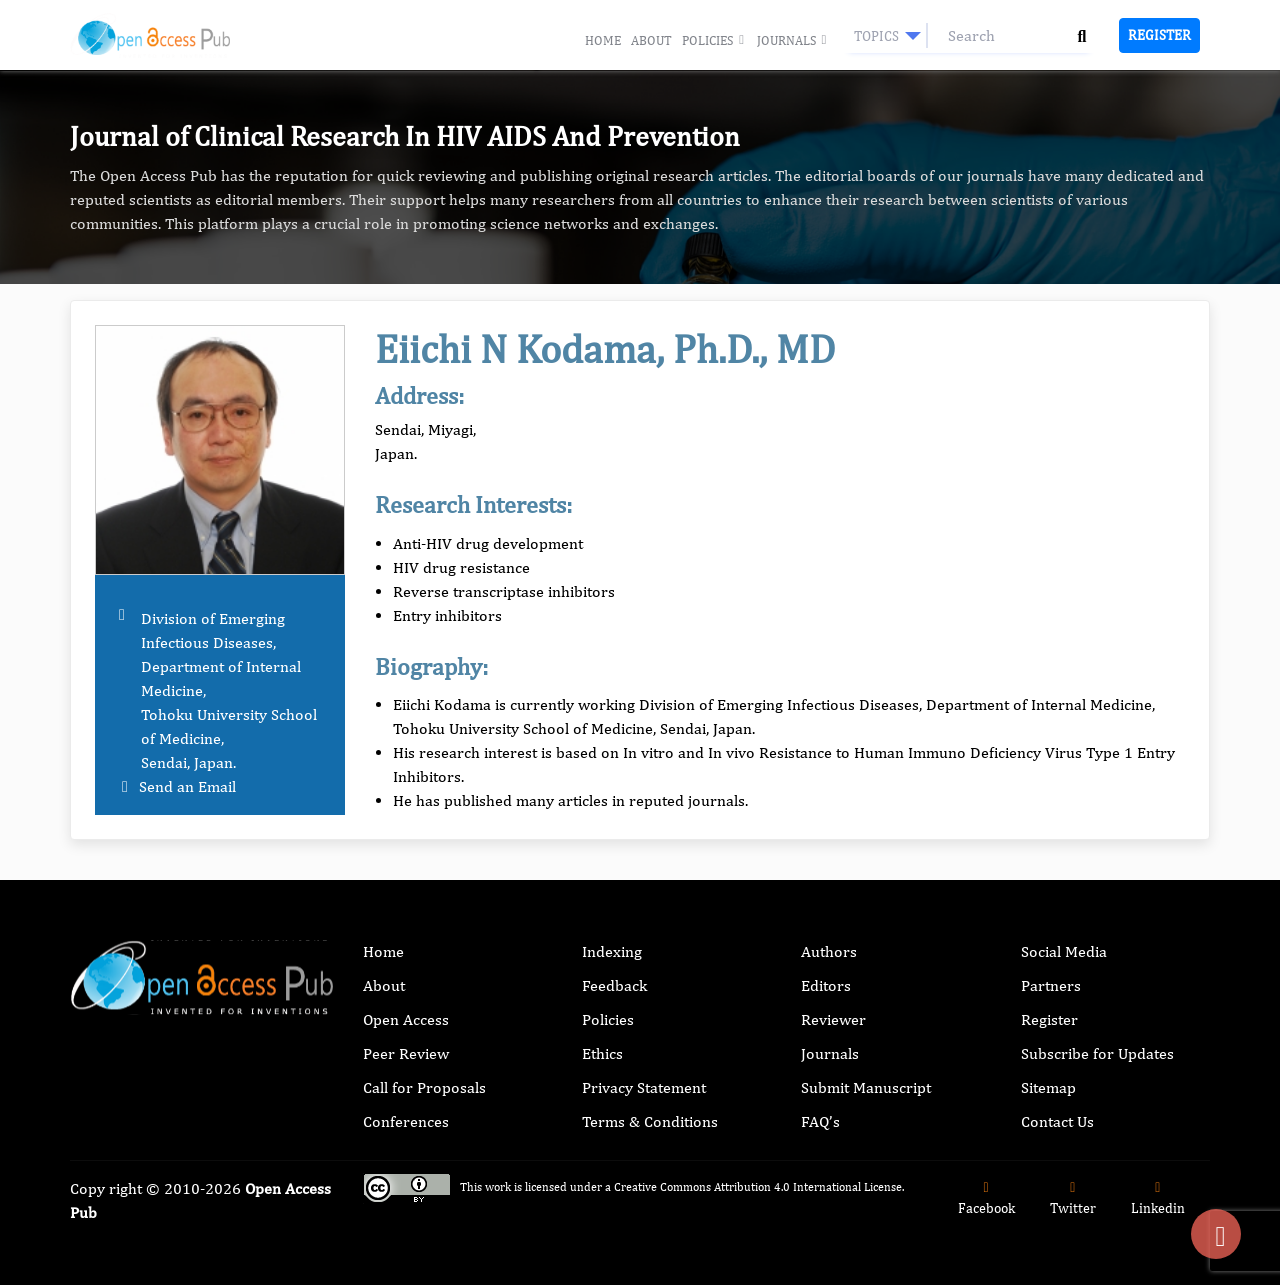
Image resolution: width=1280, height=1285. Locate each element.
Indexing (612, 951)
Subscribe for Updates (1097, 1053)
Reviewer (833, 1019)
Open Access (406, 1019)
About (651, 40)
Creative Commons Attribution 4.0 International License (758, 1187)
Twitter (1073, 1198)
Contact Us (1057, 1121)
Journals (793, 41)
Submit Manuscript (866, 1087)
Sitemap (1048, 1087)
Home (603, 40)
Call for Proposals (424, 1087)
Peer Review (406, 1053)
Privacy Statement (644, 1087)
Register (1159, 35)
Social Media (1064, 951)
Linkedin (1158, 1198)
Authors (829, 951)
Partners (1051, 985)
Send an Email (187, 786)
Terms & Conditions (650, 1121)
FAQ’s (820, 1121)
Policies (714, 41)
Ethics (602, 1053)
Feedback (614, 985)
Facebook (986, 1198)
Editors (826, 985)
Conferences (406, 1121)
